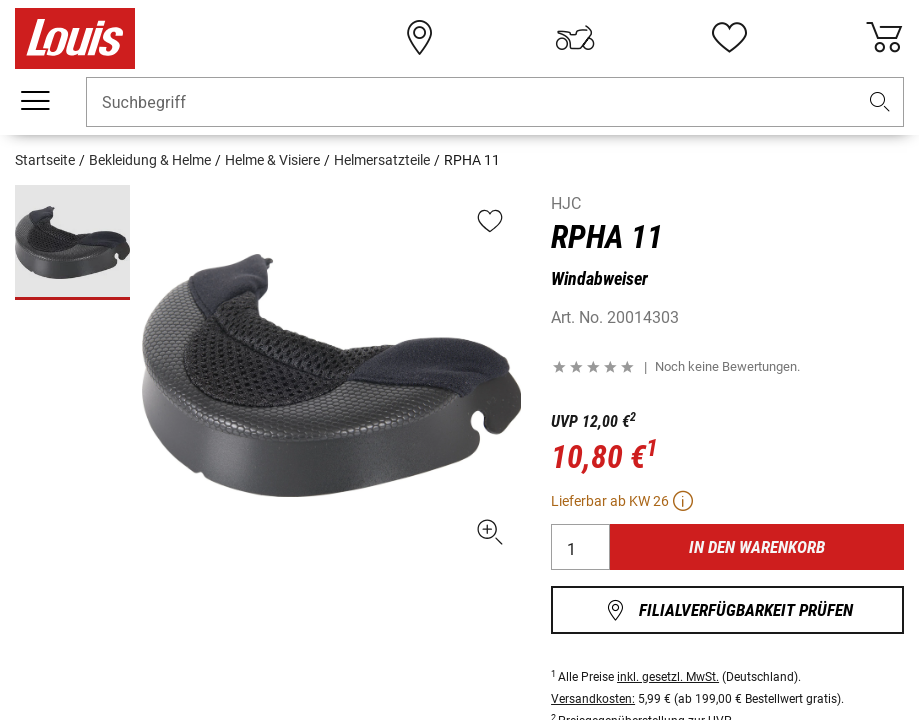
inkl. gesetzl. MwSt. (668, 677)
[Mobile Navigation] (35, 101)
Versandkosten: (593, 699)
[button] (880, 102)
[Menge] (580, 547)
